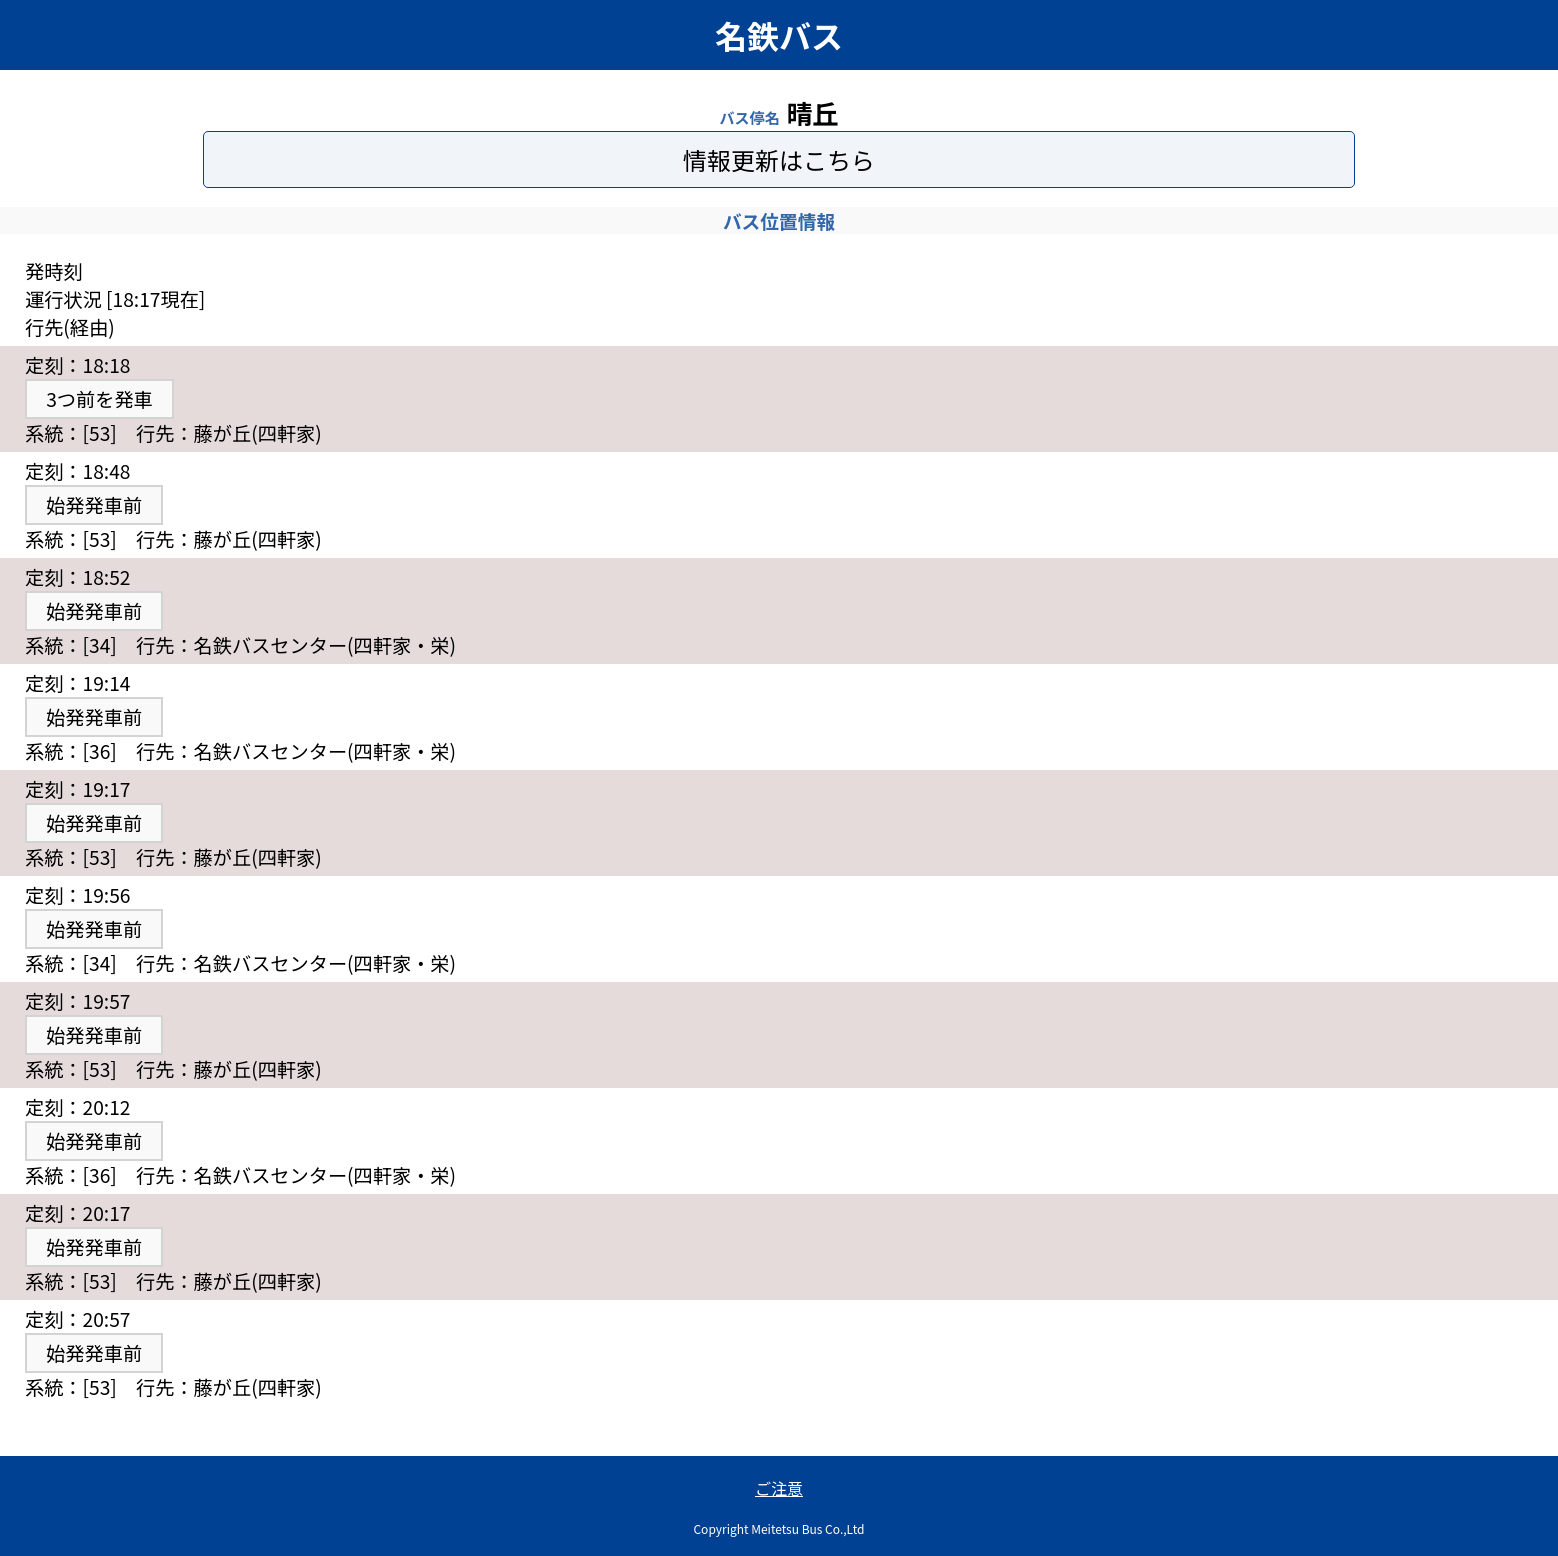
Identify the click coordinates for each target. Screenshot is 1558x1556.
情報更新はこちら (779, 159)
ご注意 (779, 1488)
